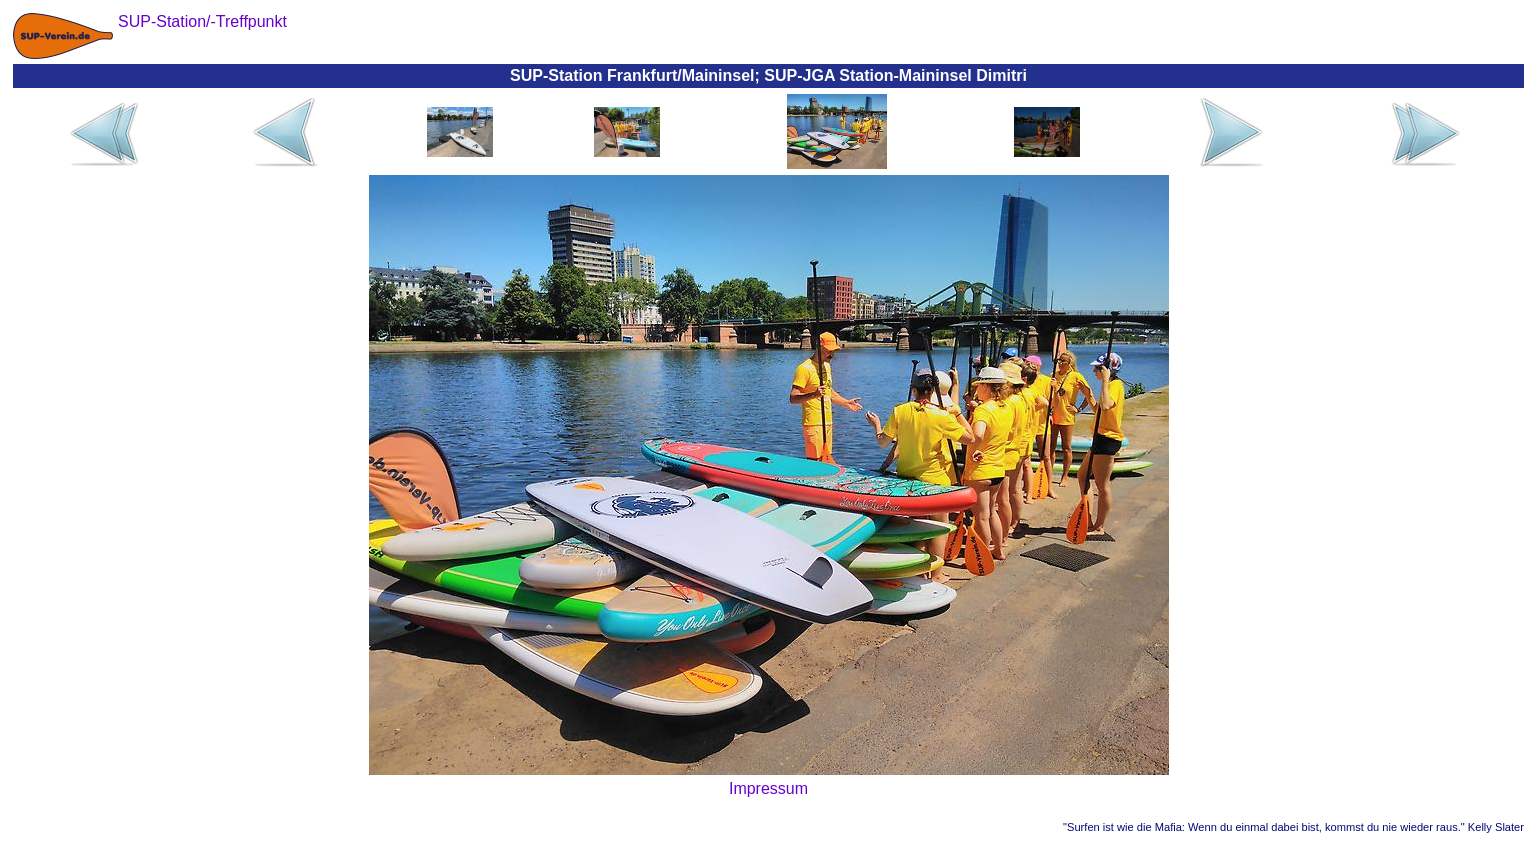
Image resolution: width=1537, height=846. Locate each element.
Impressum (768, 788)
